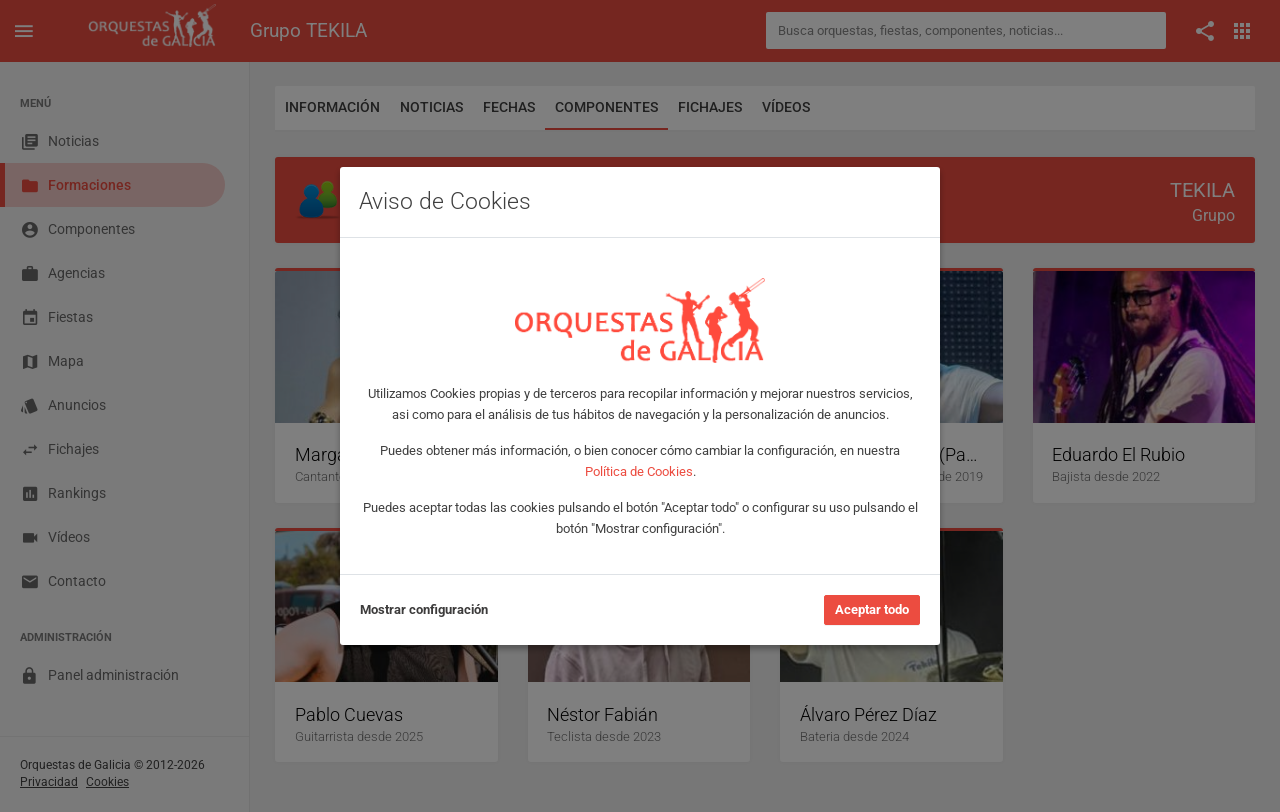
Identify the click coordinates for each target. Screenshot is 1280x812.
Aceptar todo (872, 609)
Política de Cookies (639, 471)
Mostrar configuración (424, 609)
